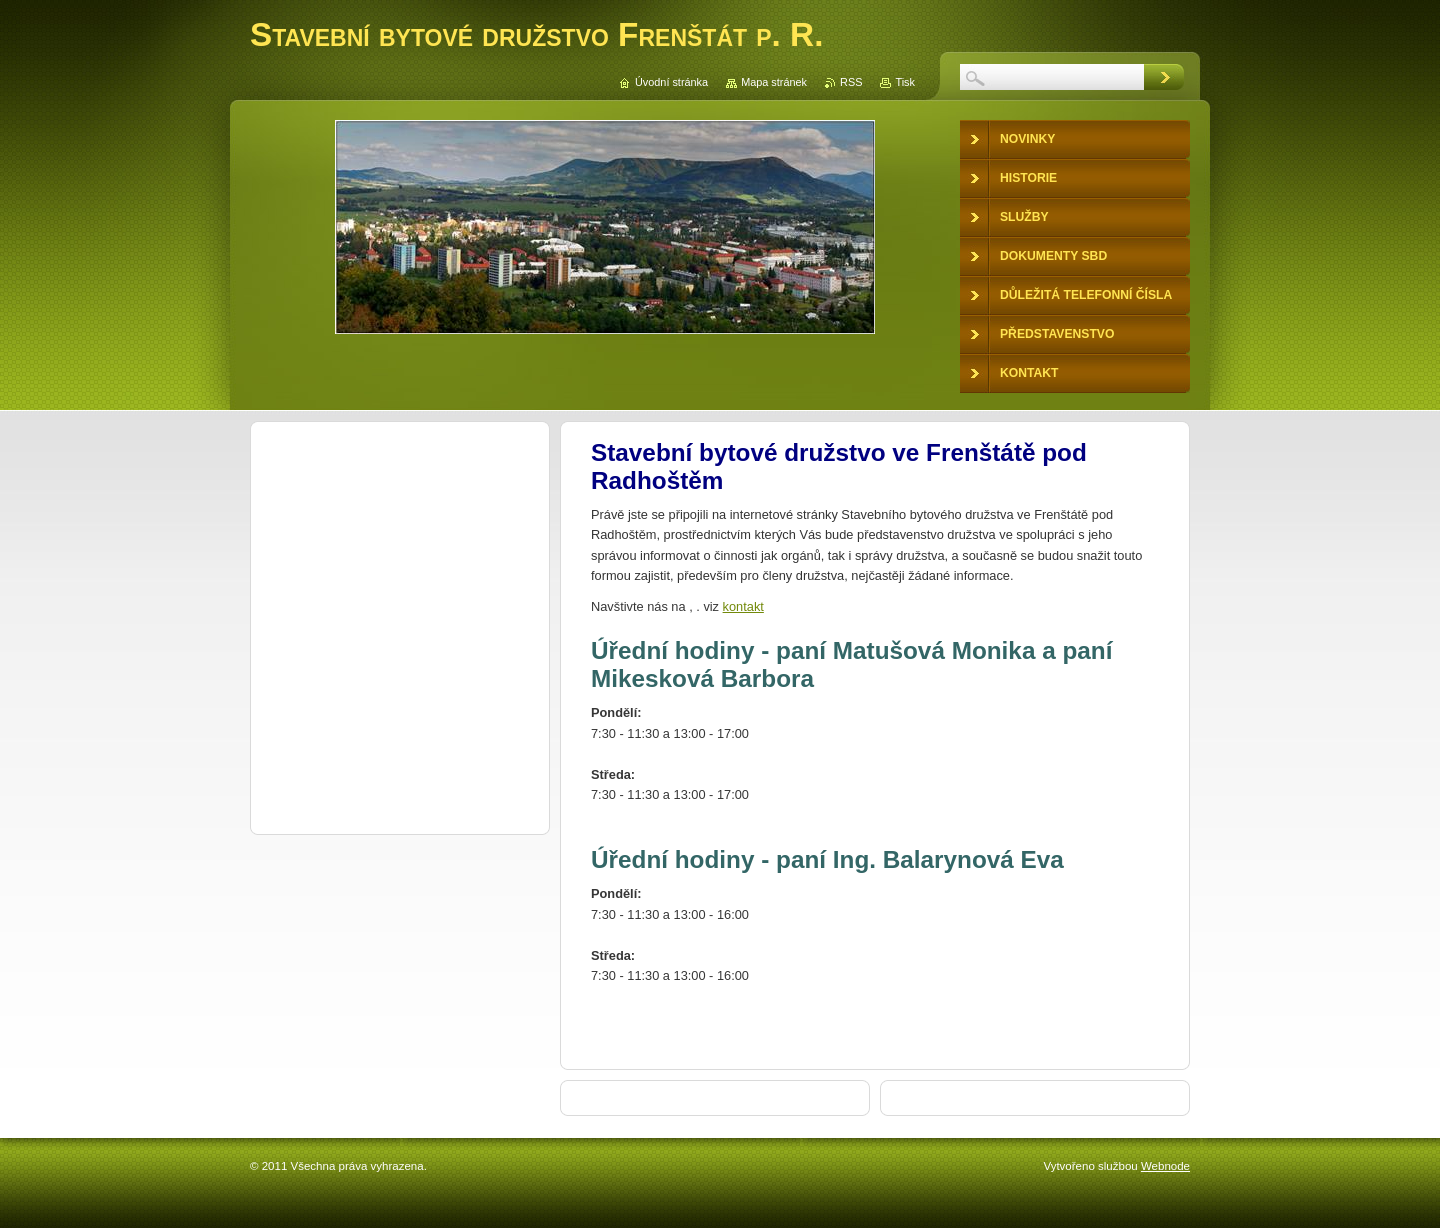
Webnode (1165, 1166)
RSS (851, 82)
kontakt (743, 606)
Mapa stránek (774, 82)
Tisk (905, 82)
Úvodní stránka (671, 82)
